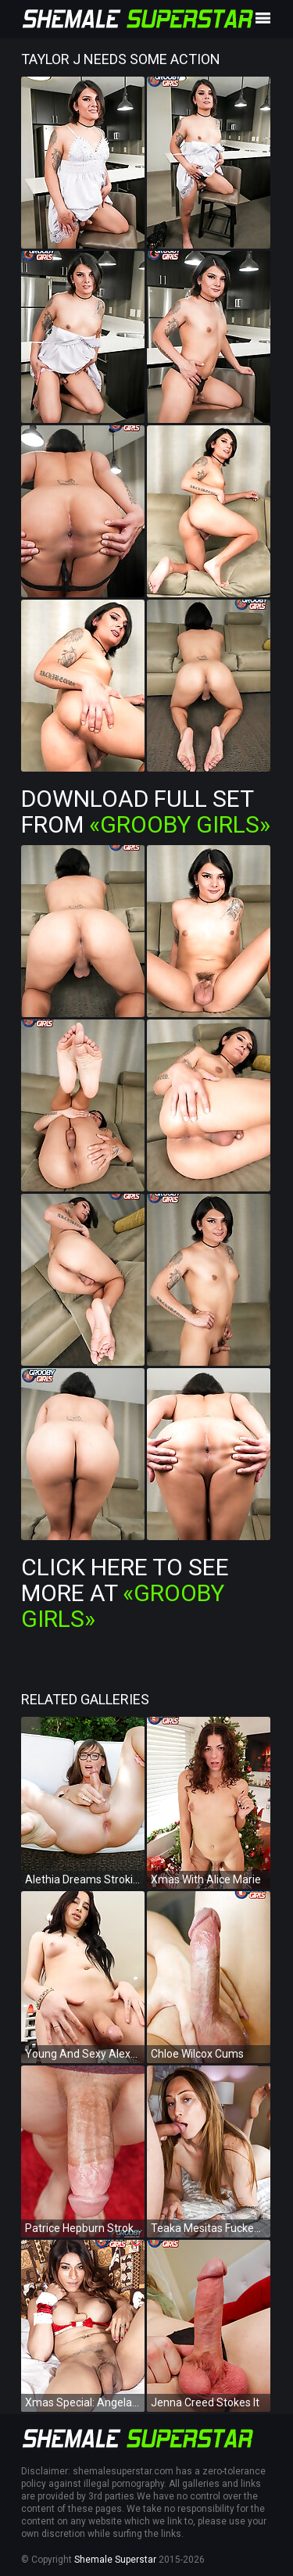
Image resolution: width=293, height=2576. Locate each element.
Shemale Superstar (115, 2559)
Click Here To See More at (125, 1592)
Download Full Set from (145, 811)
